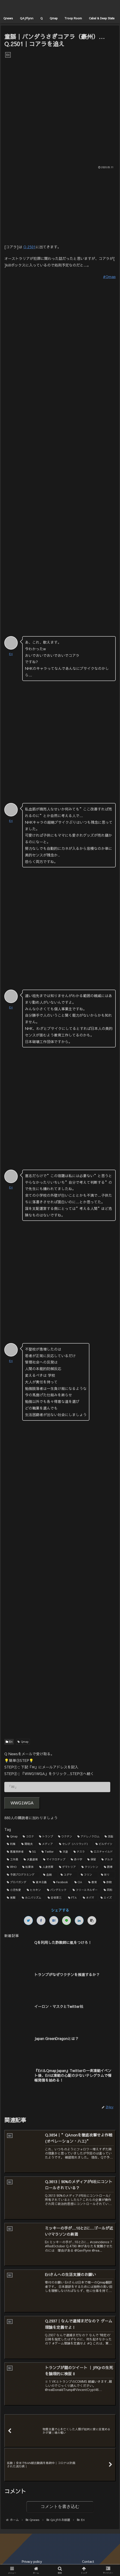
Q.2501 (29, 246)
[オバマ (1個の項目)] (89, 1897)
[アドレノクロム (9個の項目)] (88, 1836)
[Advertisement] (60, 1463)
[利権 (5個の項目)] (12, 1844)
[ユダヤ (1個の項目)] (68, 1874)
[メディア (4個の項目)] (46, 1844)
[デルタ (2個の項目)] (107, 1859)
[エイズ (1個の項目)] (106, 1897)
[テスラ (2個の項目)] (79, 1851)
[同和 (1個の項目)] (108, 1890)
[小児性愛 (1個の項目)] (14, 1890)
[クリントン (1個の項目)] (90, 1867)
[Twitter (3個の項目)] (47, 1851)
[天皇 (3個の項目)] (64, 1851)
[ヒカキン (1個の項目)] (34, 1890)
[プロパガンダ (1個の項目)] (17, 1882)
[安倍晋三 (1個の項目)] (55, 1897)
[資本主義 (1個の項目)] (40, 1882)
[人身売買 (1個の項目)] (46, 1867)
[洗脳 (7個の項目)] (109, 1836)
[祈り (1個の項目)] (107, 1874)
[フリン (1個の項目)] (88, 1874)
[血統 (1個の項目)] (49, 1874)
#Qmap (109, 276)
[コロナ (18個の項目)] (28, 1836)
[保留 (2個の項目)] (91, 1859)
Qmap (23, 1741)
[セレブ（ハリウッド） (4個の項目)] (75, 1844)
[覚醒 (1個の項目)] (12, 1897)
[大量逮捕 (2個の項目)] (31, 1859)
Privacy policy (32, 2561)
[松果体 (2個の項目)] (28, 1867)
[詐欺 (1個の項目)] (108, 1882)
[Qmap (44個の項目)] (12, 1836)
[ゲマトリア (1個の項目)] (67, 1867)
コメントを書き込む (60, 2506)
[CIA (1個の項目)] (79, 1882)
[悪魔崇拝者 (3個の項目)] (15, 1851)
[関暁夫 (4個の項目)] (27, 1844)
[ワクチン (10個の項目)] (65, 1836)
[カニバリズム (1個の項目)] (32, 1897)
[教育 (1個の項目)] (93, 1882)
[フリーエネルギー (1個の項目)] (86, 1890)
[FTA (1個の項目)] (73, 1897)
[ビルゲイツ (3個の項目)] (104, 1844)
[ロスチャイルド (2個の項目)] (101, 1851)
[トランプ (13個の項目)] (46, 1836)
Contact (88, 2561)
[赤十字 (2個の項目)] (77, 1859)
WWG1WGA (22, 1803)
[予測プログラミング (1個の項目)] (22, 1874)
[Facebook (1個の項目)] (61, 1882)
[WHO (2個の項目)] (12, 1867)
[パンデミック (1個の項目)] (57, 1890)
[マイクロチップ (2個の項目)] (54, 1859)
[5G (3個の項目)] (33, 1851)
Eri (11, 654)
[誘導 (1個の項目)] (108, 1867)
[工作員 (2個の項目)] (13, 1859)
